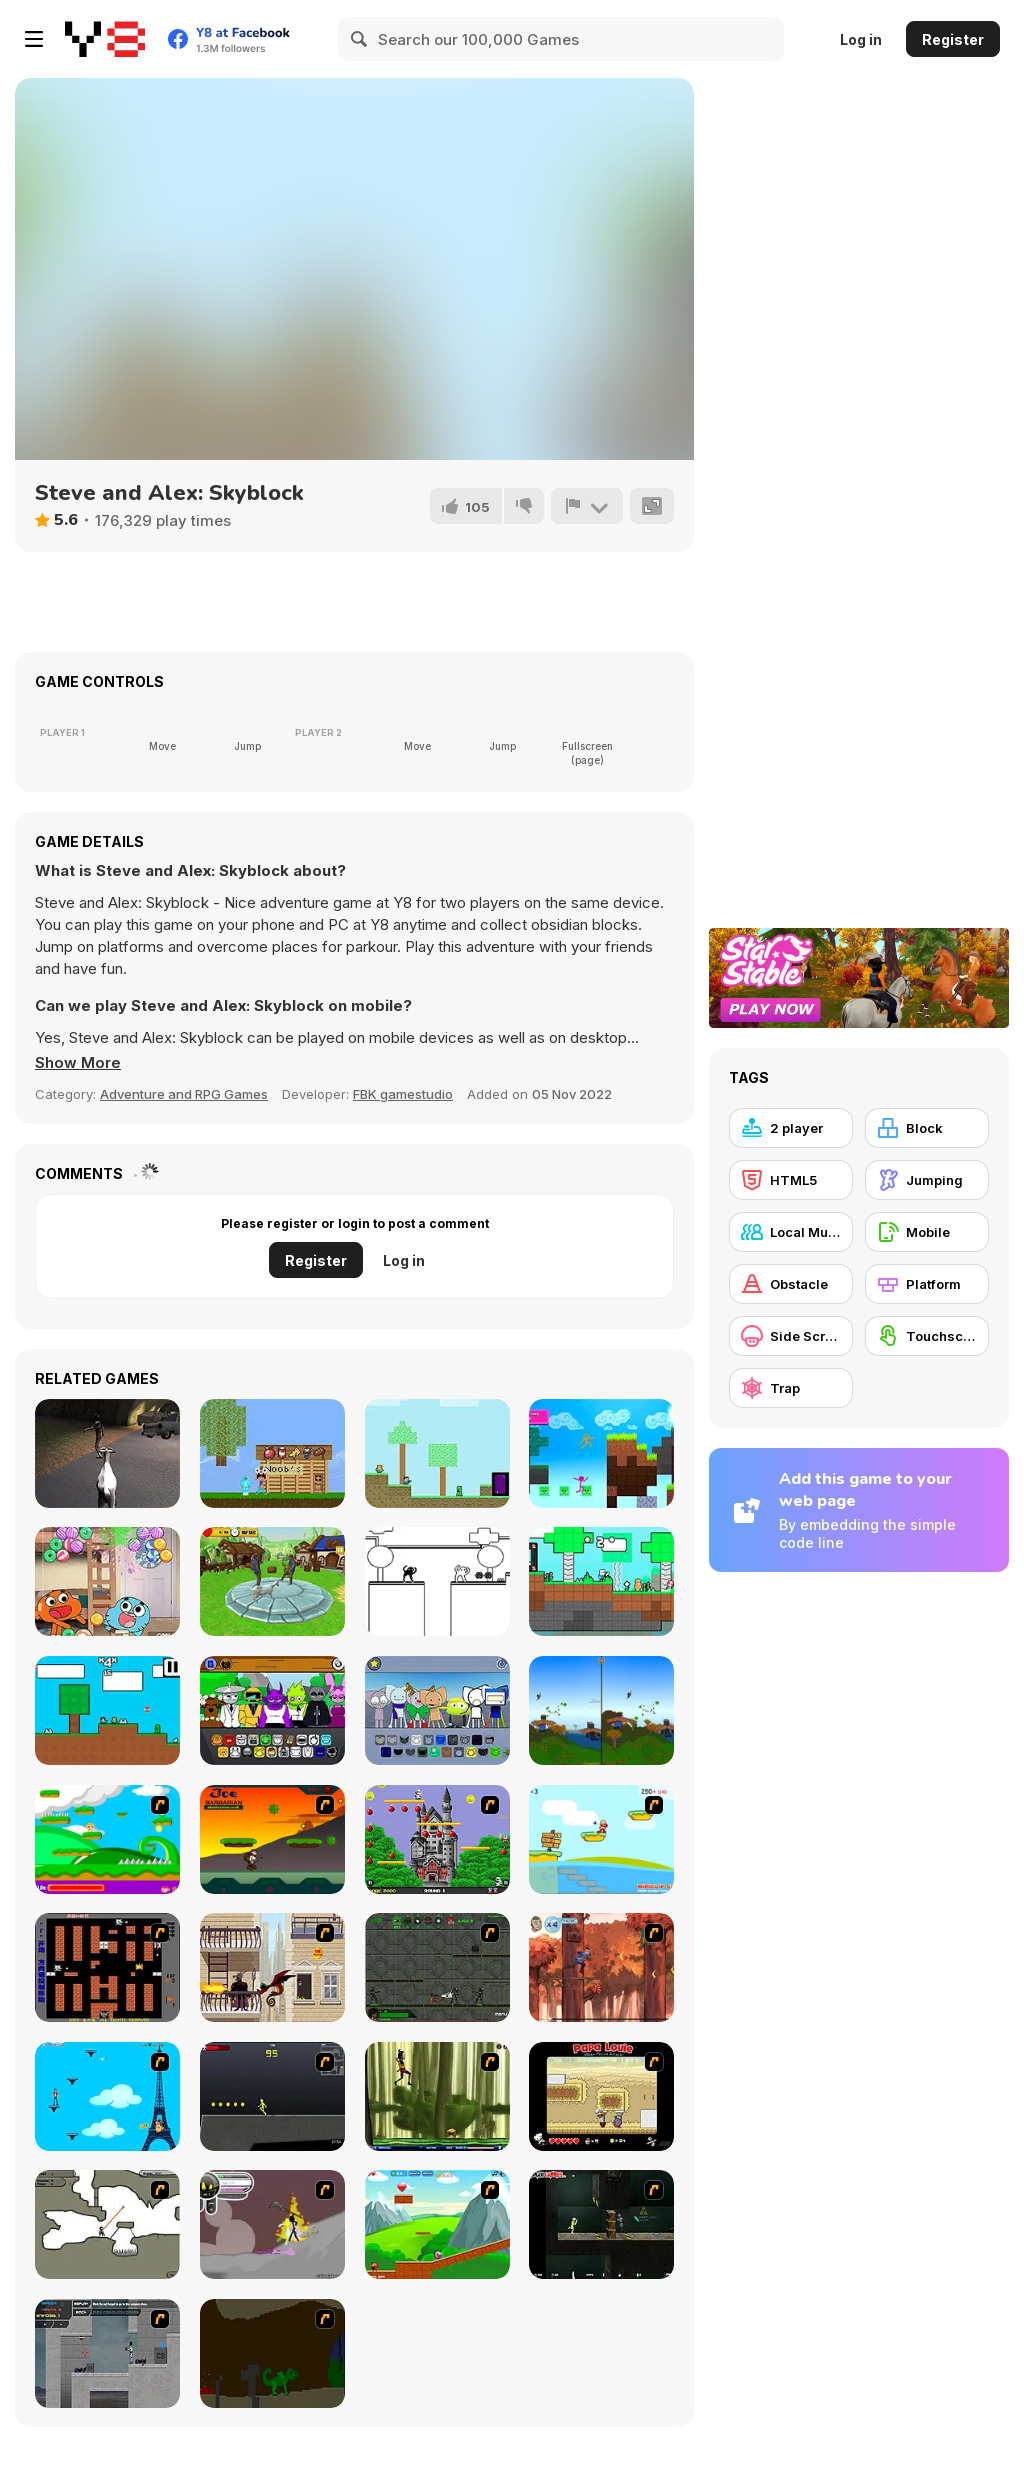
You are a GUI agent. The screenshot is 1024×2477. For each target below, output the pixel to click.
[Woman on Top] (107, 2096)
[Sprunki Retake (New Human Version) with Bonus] (272, 1710)
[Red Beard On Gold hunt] (601, 1839)
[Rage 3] (272, 2224)
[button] (78, 1063)
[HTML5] (791, 1180)
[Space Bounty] (437, 1967)
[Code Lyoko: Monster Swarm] (437, 2096)
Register (953, 39)
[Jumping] (927, 1180)
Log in (861, 39)
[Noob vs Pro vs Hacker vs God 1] (272, 1453)
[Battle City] (107, 1967)
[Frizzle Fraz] (437, 2224)
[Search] (360, 39)
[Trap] (791, 1388)
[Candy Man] (107, 1839)
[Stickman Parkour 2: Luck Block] (601, 1453)
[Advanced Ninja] (107, 2224)
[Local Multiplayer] (791, 1232)
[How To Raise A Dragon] (272, 2353)
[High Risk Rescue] (272, 1967)
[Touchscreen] (927, 1336)
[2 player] (791, 1128)
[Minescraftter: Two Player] (107, 1710)
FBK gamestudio (403, 1094)
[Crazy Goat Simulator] (272, 1581)
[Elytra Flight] (601, 1710)
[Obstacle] (791, 1284)
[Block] (927, 1128)
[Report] (587, 506)
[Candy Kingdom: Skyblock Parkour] (601, 1581)
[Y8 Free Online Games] (105, 39)
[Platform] (927, 1284)
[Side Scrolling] (791, 1336)
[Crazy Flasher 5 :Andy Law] (601, 2224)
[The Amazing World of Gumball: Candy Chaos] (107, 1581)
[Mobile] (927, 1232)
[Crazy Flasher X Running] (272, 2096)
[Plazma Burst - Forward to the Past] (107, 2353)
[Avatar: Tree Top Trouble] (601, 1967)
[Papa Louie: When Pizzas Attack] (601, 2096)
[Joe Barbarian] (272, 1839)
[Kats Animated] (437, 1710)
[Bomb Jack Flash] (437, 1839)
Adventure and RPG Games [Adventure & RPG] (184, 1094)
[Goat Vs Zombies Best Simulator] (107, 1453)
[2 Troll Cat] (437, 1581)
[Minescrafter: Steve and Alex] (437, 1453)
